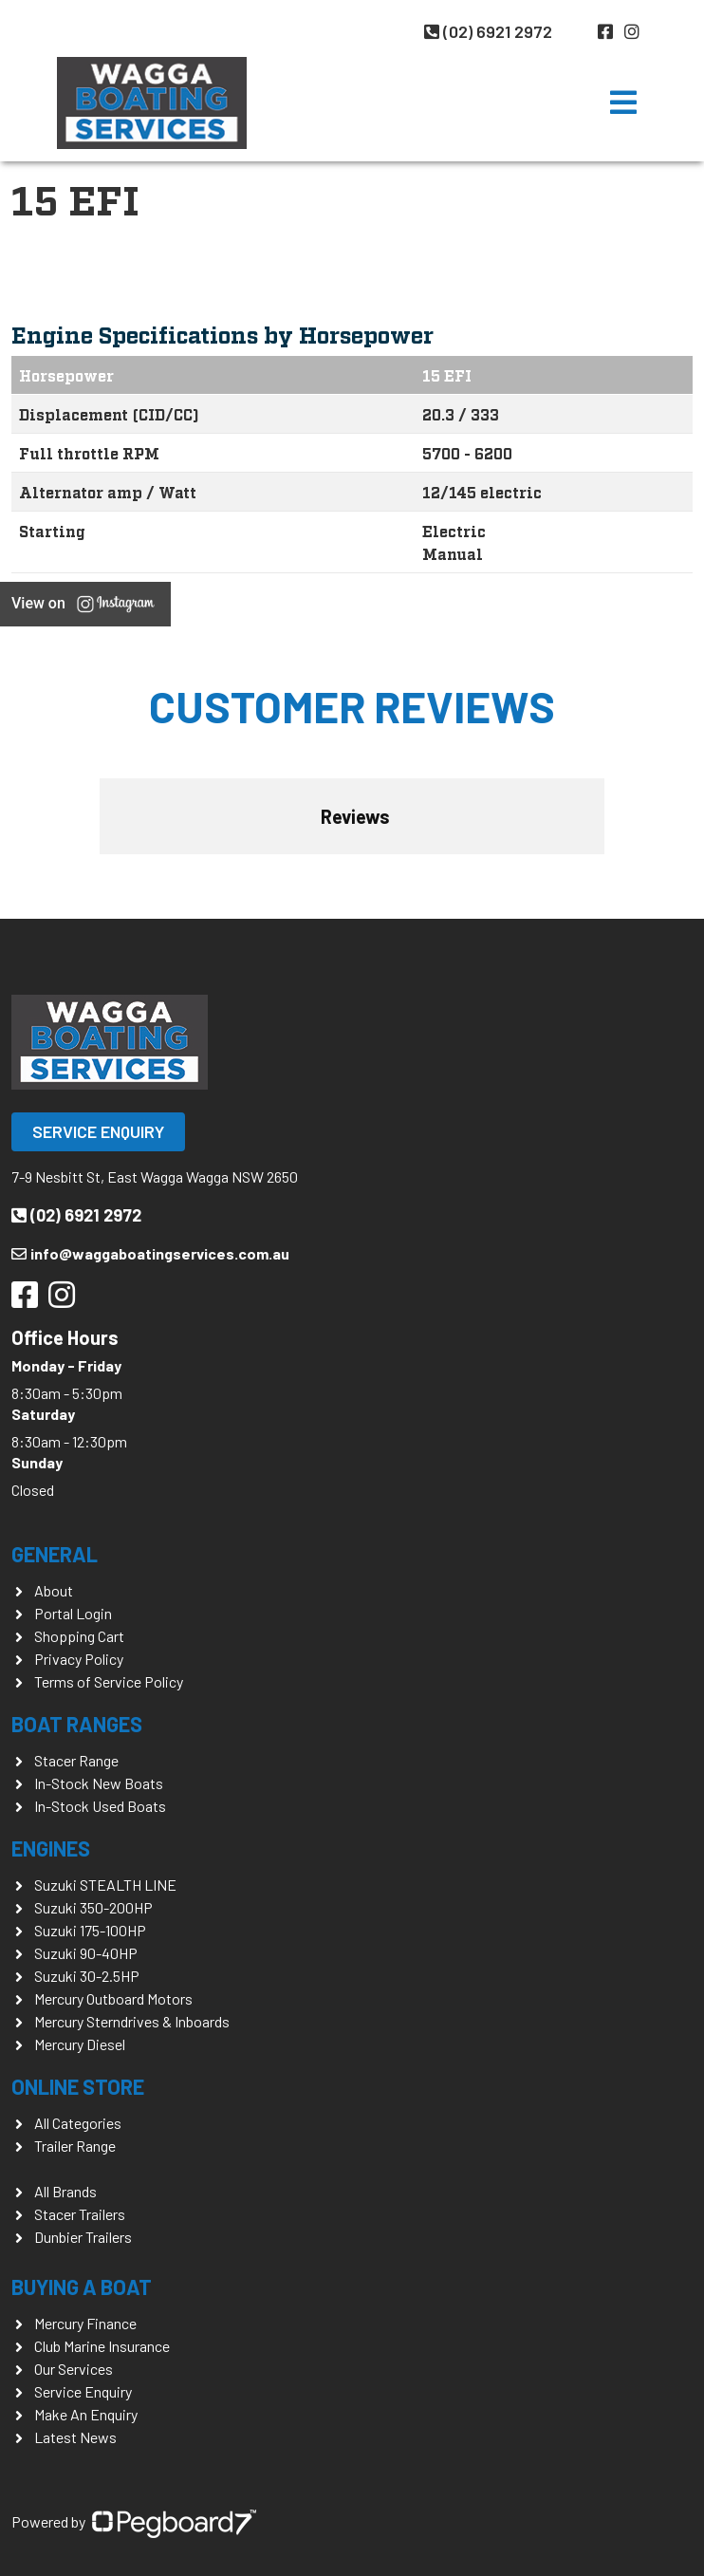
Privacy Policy (78, 1659)
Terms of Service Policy (108, 1681)
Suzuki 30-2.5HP (86, 1976)
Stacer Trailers (79, 2214)
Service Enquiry (98, 1131)
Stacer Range (76, 1760)
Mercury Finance (85, 2323)
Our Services (73, 2369)
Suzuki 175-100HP (90, 1930)
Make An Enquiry (86, 2414)
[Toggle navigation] (623, 102)
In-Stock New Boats (98, 1783)
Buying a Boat (81, 2286)
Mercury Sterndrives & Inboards (132, 2021)
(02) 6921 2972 (488, 31)
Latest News (75, 2437)
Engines (50, 1848)
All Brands (65, 2191)
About (53, 1590)
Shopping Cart (79, 1636)
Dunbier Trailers (83, 2237)
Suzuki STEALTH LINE (105, 1885)
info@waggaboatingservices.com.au (150, 1253)
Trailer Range (75, 2146)
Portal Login (73, 1613)
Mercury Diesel (79, 2044)
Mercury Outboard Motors (113, 1998)
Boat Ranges (76, 1723)
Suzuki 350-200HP (93, 1907)
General (54, 1553)
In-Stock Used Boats (100, 1806)
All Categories (77, 2123)
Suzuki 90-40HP (86, 1953)
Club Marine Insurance (102, 2346)
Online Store (77, 2086)
